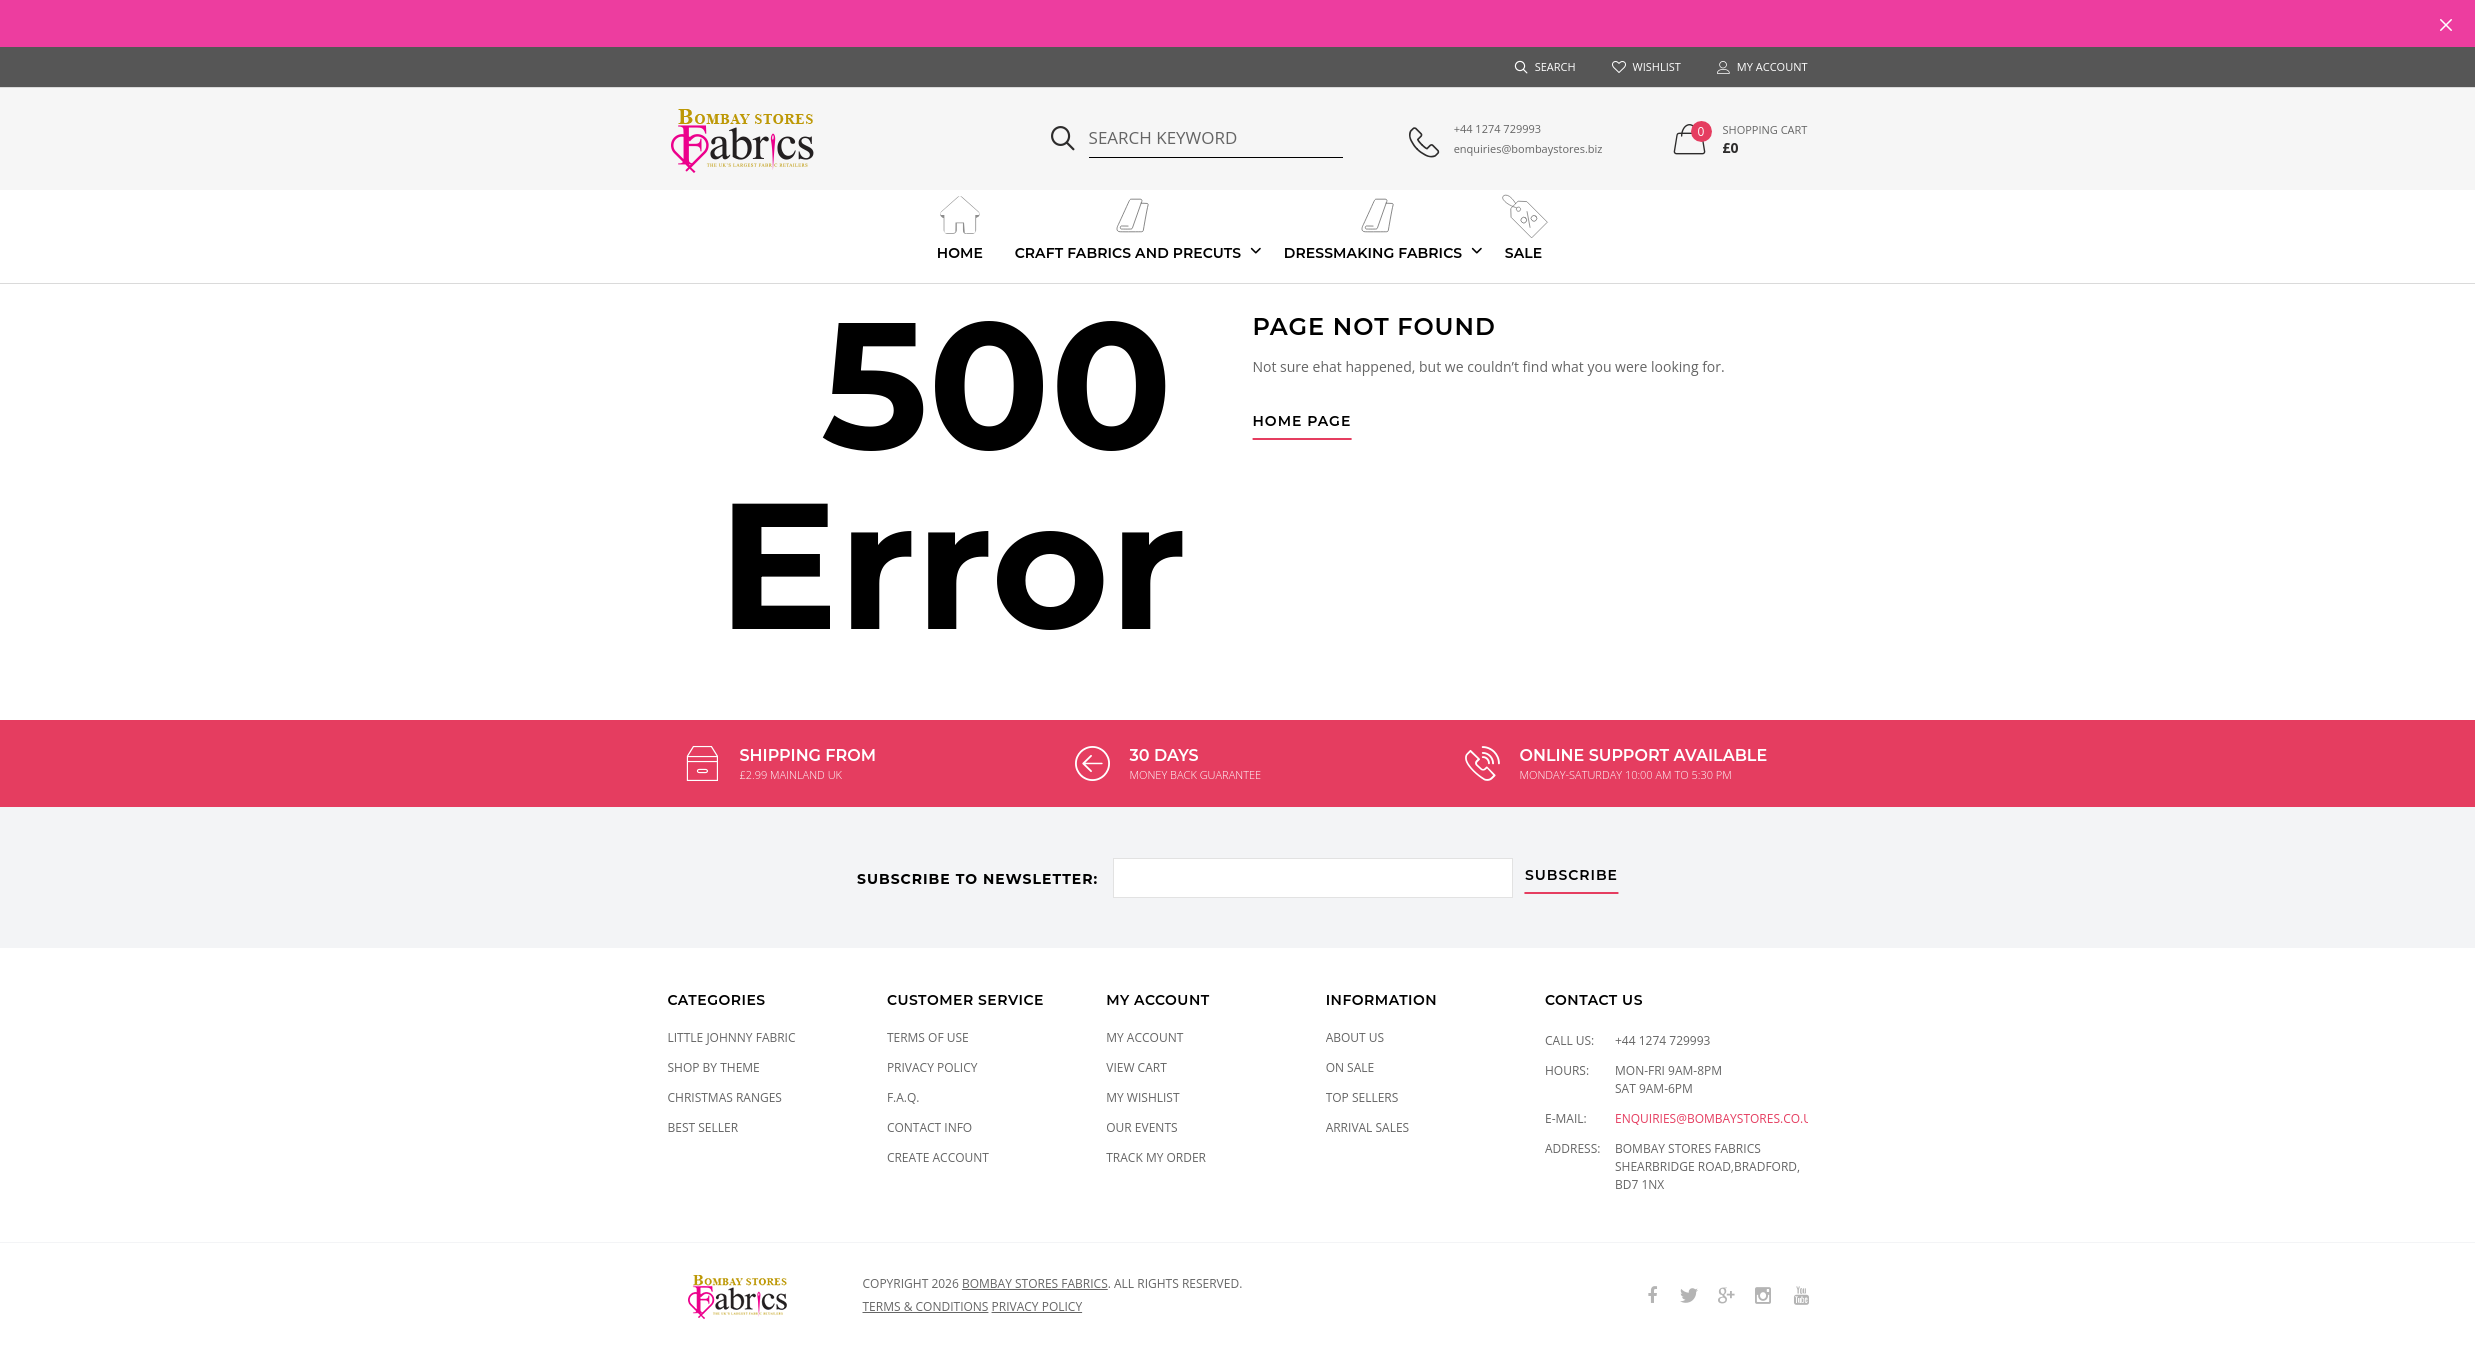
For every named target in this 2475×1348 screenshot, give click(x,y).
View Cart (1136, 1066)
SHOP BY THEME (714, 1066)
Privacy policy (1037, 1305)
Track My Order (1156, 1156)
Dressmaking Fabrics (1373, 226)
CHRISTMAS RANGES (725, 1096)
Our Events (1141, 1126)
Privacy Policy (932, 1066)
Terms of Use (928, 1036)
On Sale (1350, 1066)
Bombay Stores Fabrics (1035, 1282)
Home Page (1302, 422)
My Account (1144, 1036)
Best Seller (703, 1126)
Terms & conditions (926, 1305)
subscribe (1573, 873)
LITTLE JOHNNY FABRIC (732, 1036)
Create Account (938, 1156)
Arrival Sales (1368, 1126)
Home (959, 226)
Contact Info (929, 1126)
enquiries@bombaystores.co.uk (1717, 1117)
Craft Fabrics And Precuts (1128, 226)
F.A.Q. (903, 1096)
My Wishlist (1142, 1096)
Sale (1523, 226)
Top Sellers (1362, 1096)
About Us (1355, 1036)
